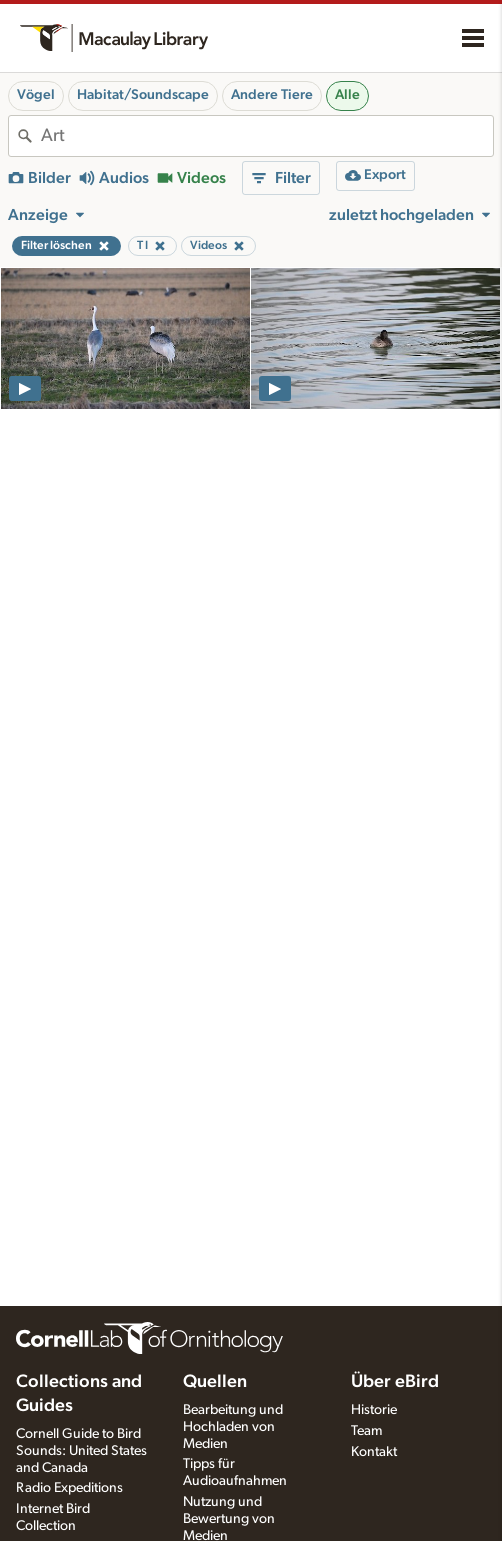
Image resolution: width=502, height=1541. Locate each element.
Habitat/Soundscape (143, 95)
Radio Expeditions (69, 1488)
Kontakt (374, 1452)
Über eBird (395, 1382)
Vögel (36, 95)
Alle (347, 95)
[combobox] (267, 136)
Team (366, 1431)
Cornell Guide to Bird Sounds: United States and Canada (81, 1451)
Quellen (215, 1382)
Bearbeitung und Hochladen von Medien (233, 1427)
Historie (374, 1410)
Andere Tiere (272, 95)
